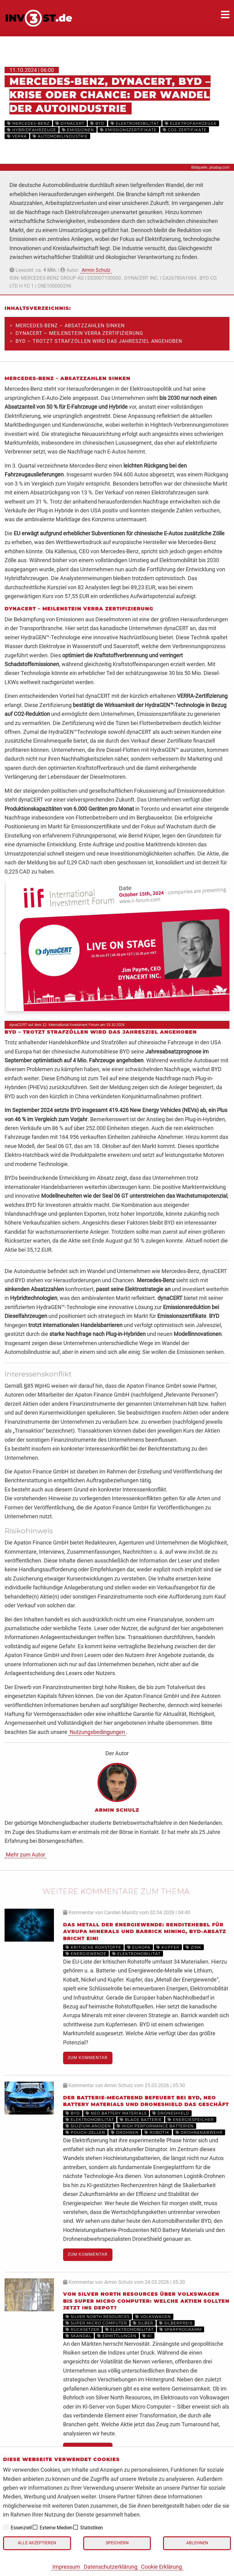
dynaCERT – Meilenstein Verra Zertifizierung (79, 333)
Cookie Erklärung (161, 2566)
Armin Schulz (96, 270)
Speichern (117, 2543)
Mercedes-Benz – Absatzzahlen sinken (70, 325)
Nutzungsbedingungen (97, 1732)
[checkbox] (6, 2527)
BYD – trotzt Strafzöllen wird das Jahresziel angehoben (99, 341)
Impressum (66, 2566)
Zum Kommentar (88, 2057)
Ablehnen (197, 2543)
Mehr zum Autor (25, 1854)
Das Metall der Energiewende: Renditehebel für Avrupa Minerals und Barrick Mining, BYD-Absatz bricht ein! (144, 1931)
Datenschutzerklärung (110, 2566)
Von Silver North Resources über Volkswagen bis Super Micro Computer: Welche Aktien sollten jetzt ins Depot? (146, 2301)
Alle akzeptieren (37, 2543)
